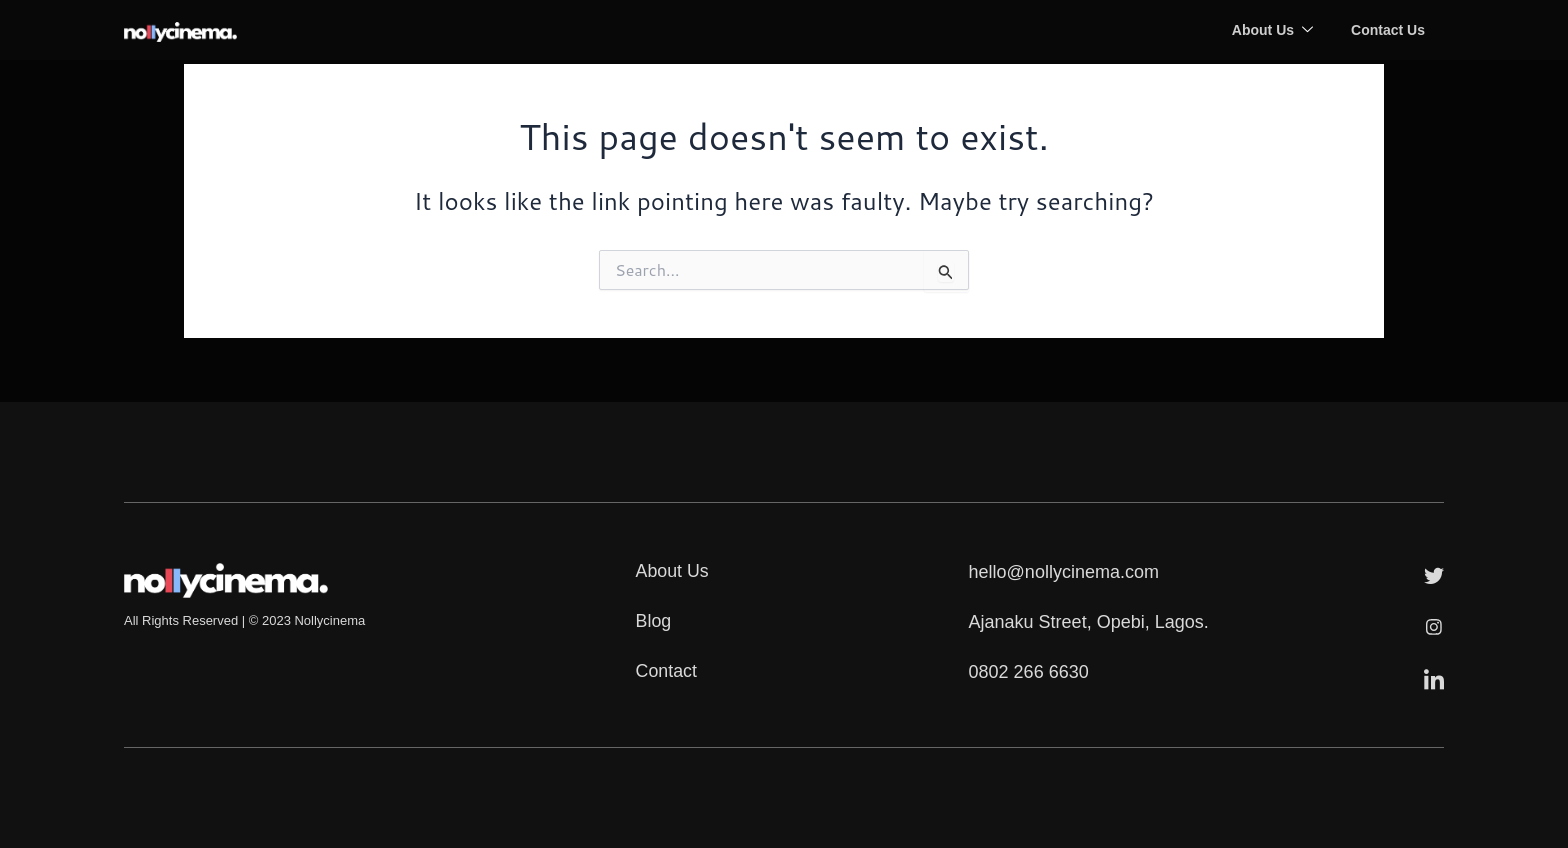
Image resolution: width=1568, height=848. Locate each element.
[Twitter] (1434, 573)
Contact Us (1387, 30)
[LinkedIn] (1434, 677)
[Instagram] (1434, 625)
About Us (1269, 30)
